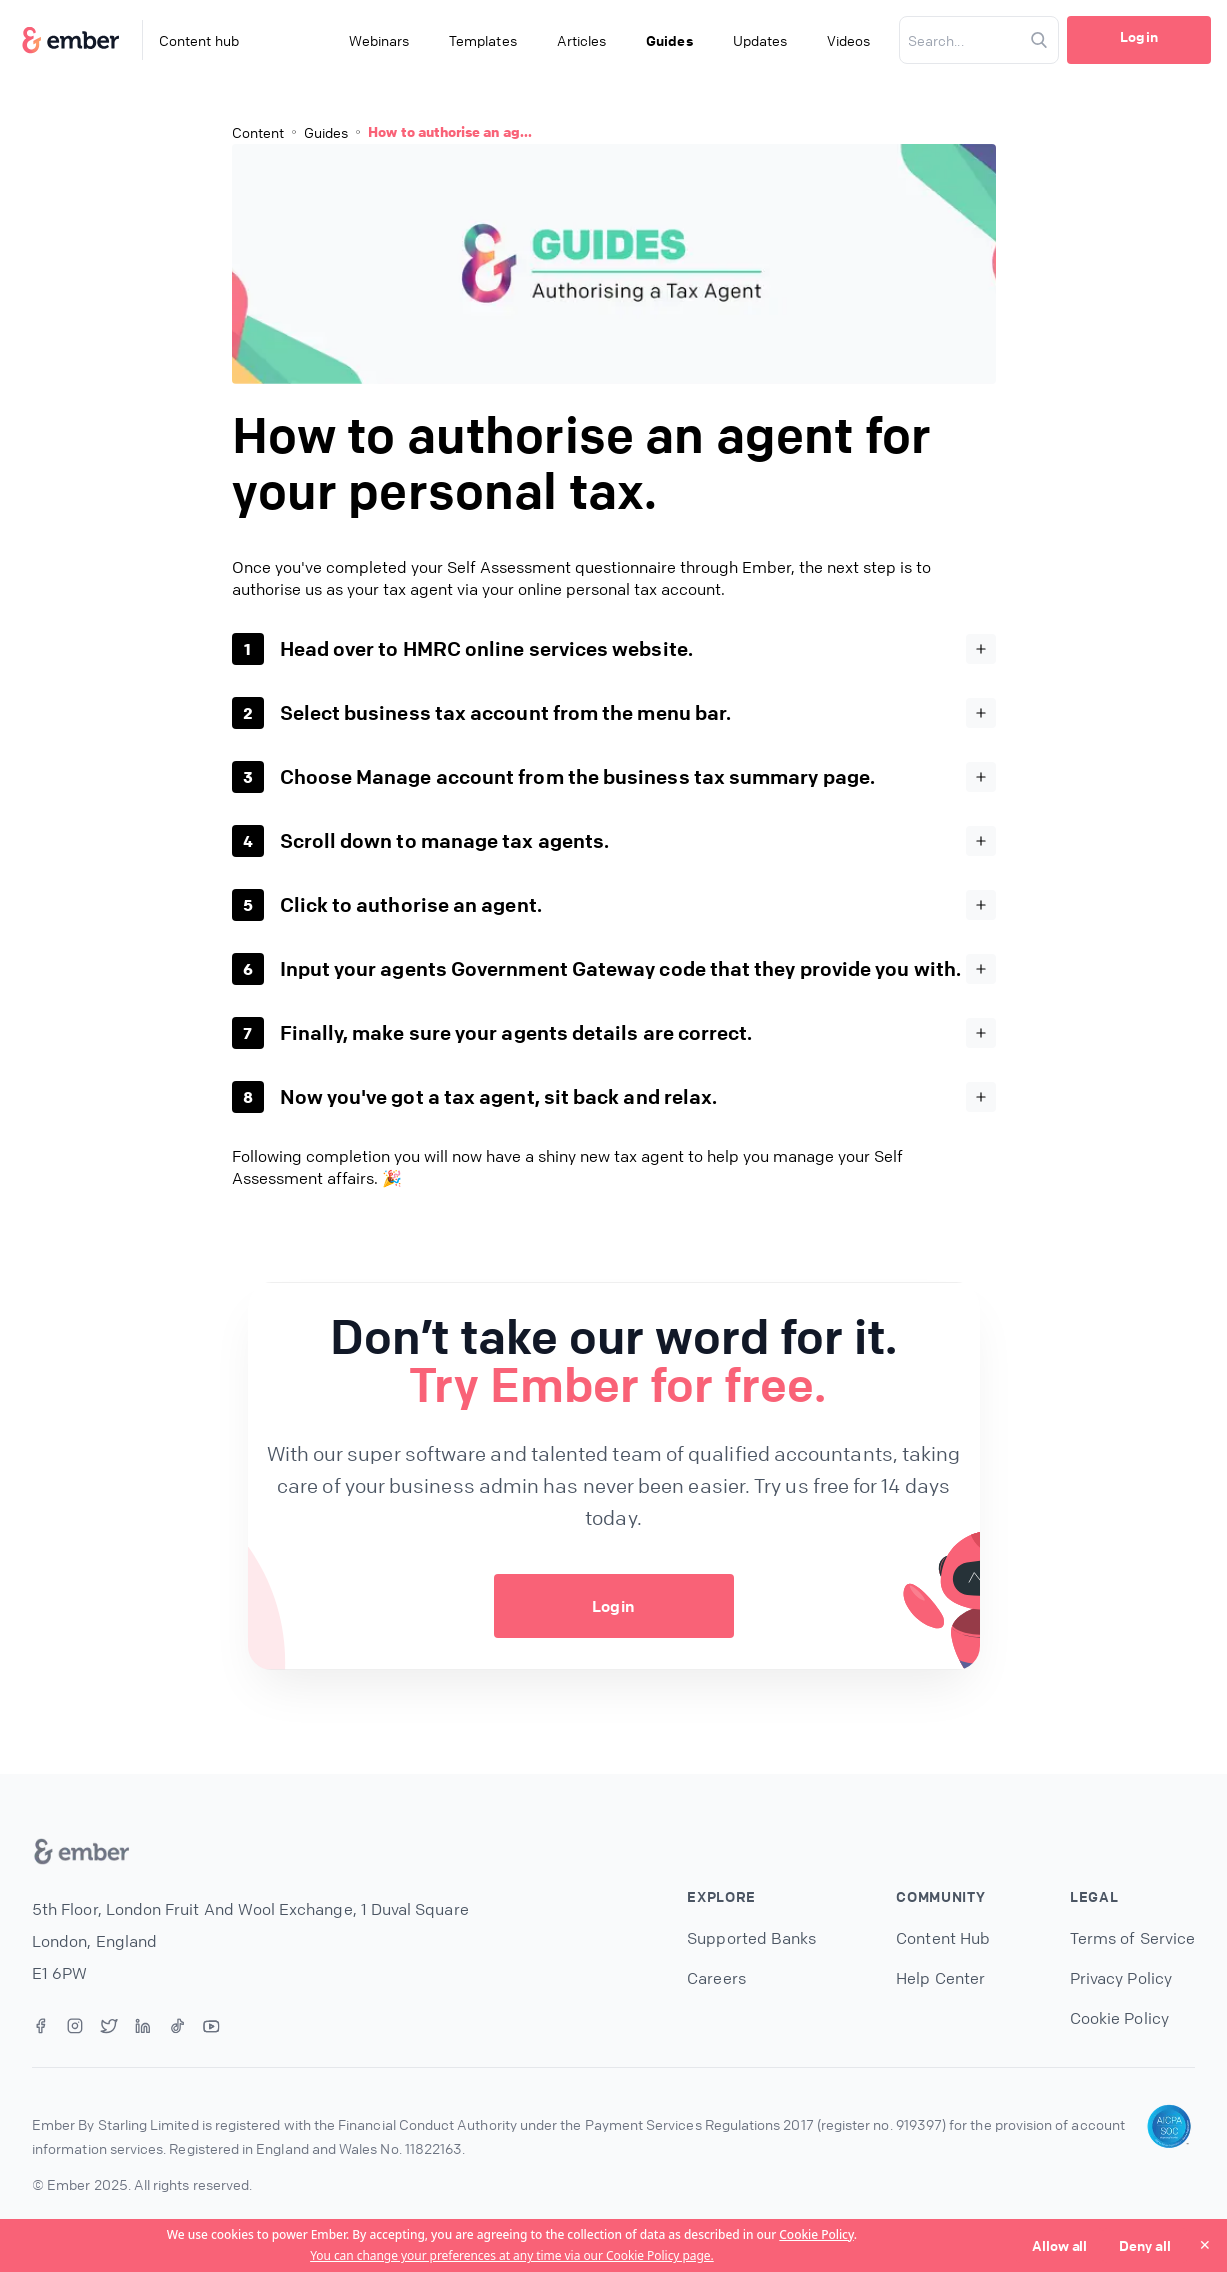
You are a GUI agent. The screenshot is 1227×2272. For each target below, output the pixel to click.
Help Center (940, 1978)
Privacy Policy (1121, 1978)
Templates (483, 40)
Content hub (199, 40)
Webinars (379, 40)
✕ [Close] (1205, 2244)
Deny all (1145, 2245)
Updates (760, 40)
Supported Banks (751, 1938)
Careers (716, 1978)
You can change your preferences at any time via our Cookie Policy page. (512, 2256)
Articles (582, 40)
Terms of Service (1132, 1938)
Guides (669, 40)
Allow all (1060, 2245)
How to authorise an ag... (450, 131)
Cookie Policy (816, 2234)
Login (1138, 36)
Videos (848, 40)
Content (258, 132)
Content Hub (943, 1938)
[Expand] (981, 649)
